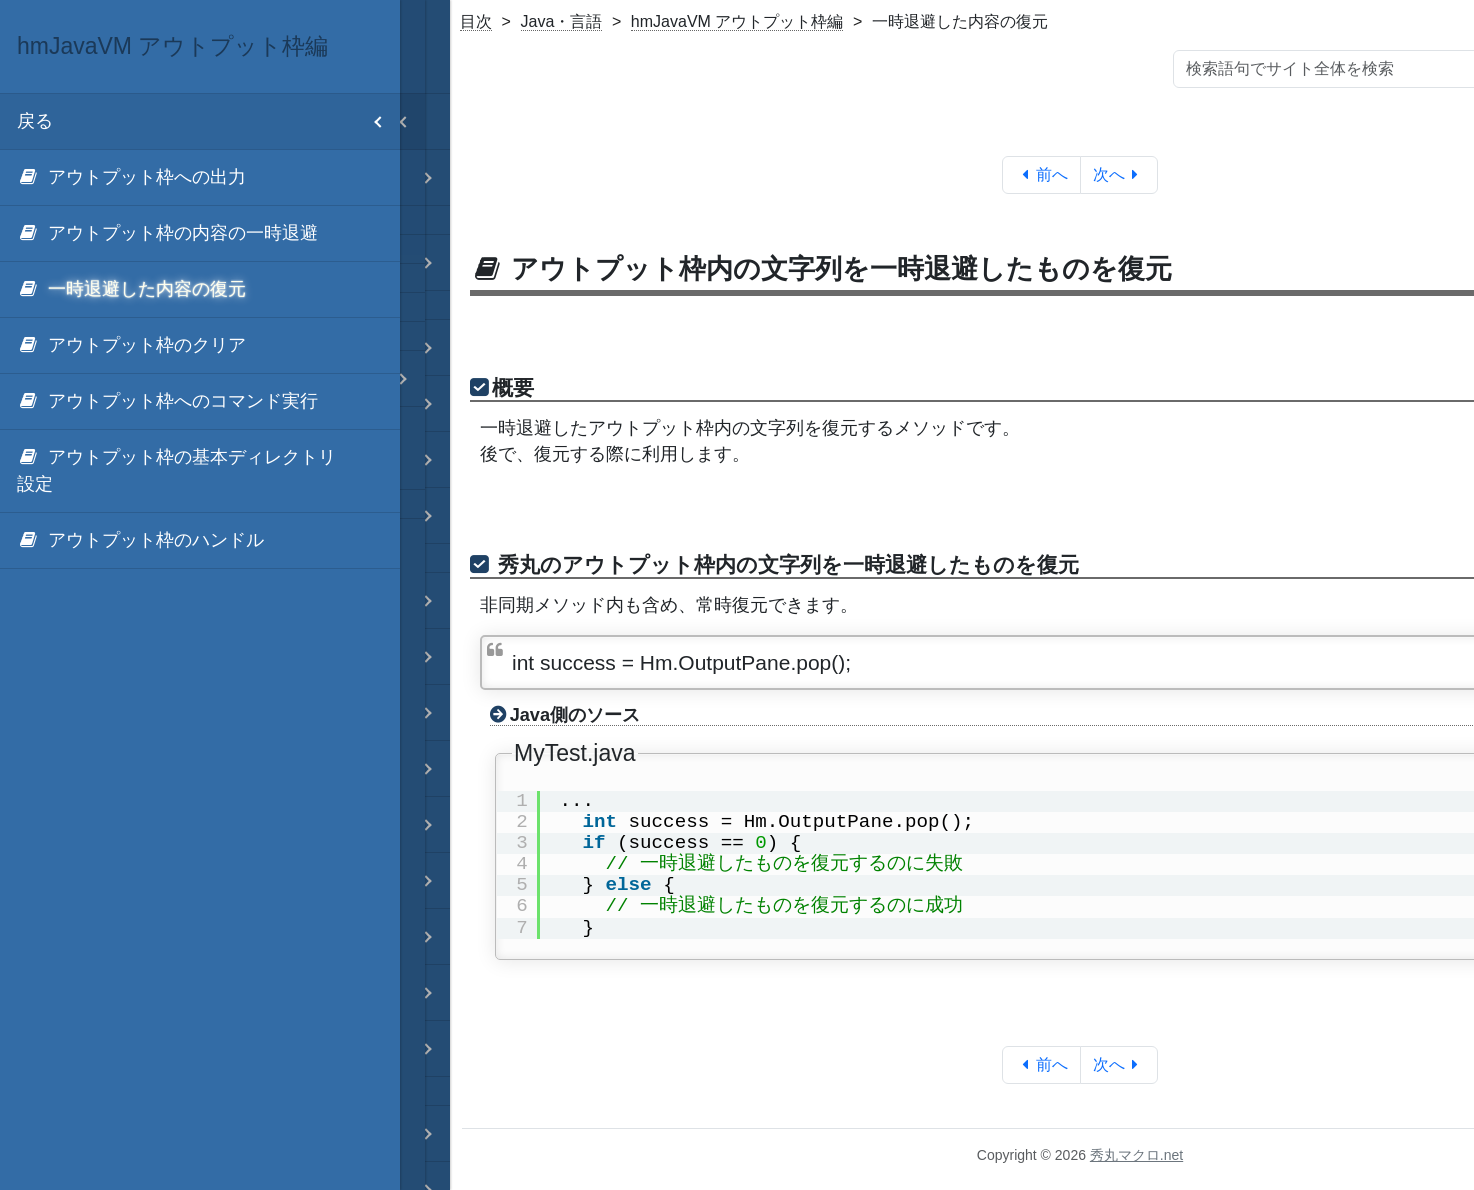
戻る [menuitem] (208, 121)
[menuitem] (200, 178)
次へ (1119, 174)
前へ (1041, 174)
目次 (476, 21)
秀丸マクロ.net (1136, 1155)
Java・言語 (562, 21)
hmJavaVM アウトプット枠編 (737, 21)
